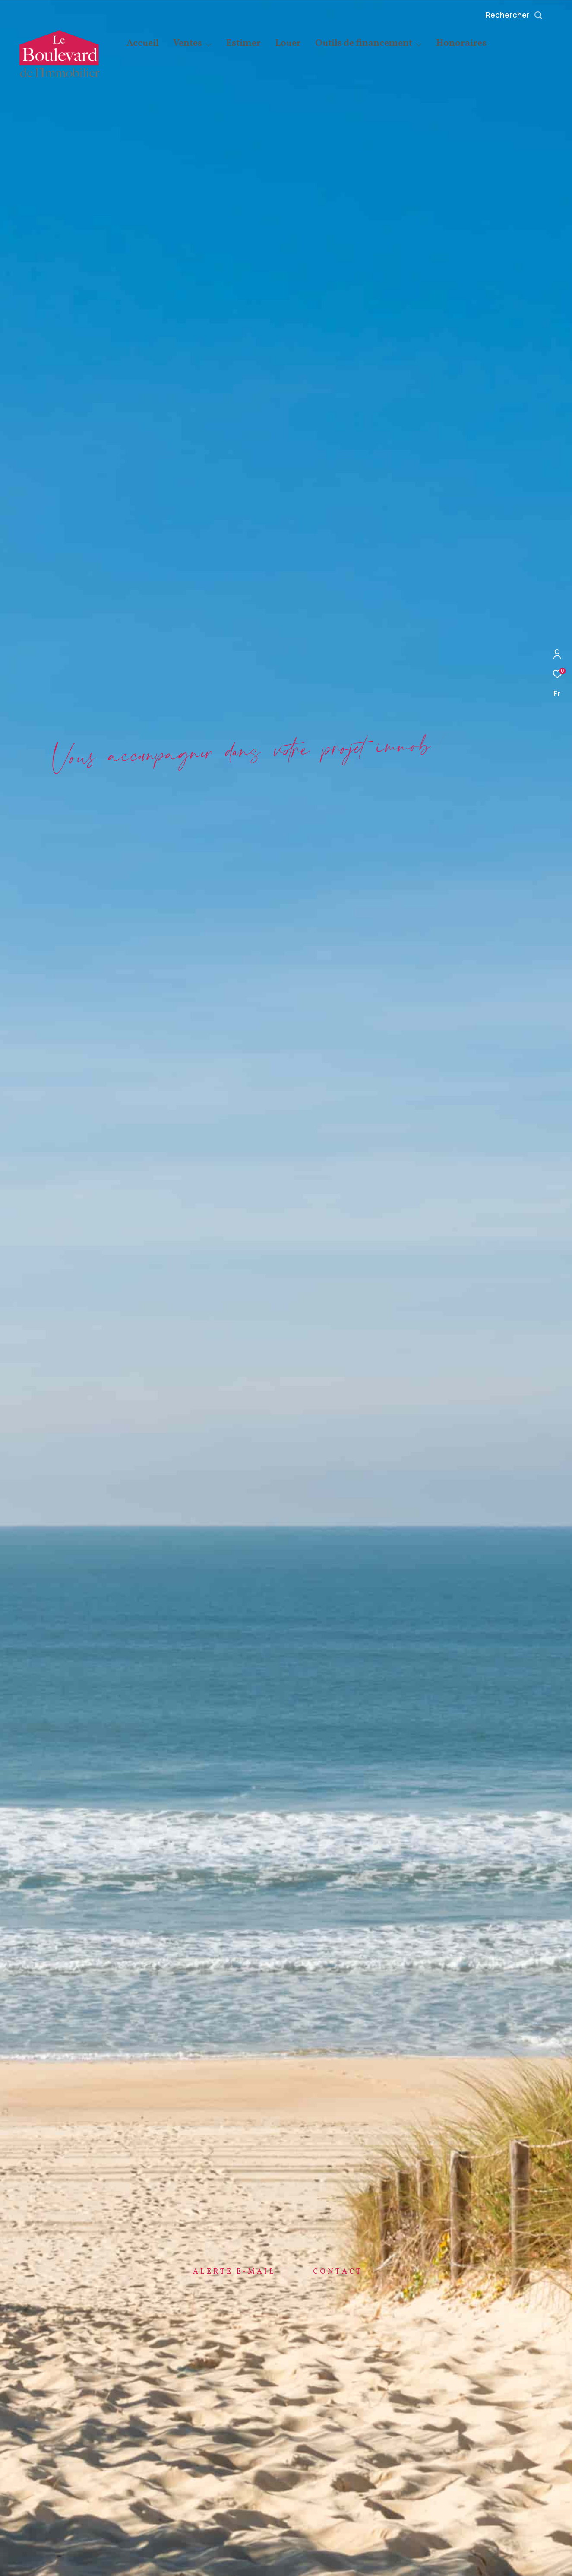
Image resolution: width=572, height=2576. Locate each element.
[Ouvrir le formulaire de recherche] (534, 15)
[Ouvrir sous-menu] (208, 44)
